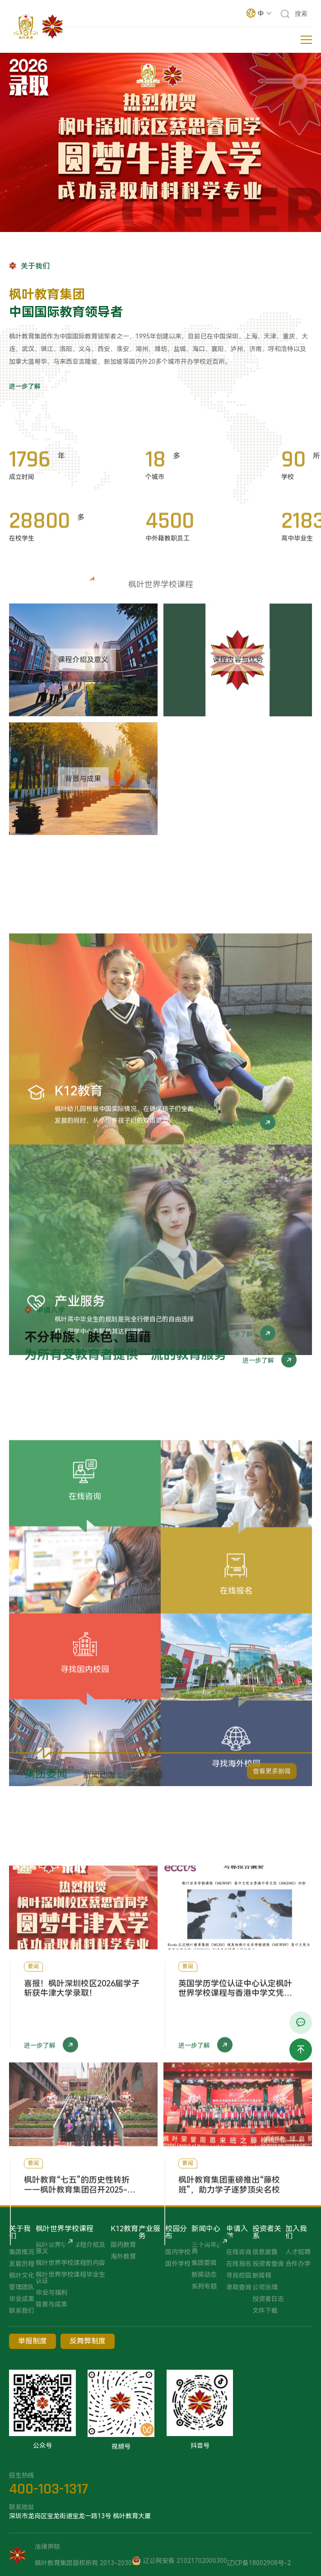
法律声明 (47, 2546)
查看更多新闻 (272, 1781)
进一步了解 (25, 386)
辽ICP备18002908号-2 (259, 2563)
